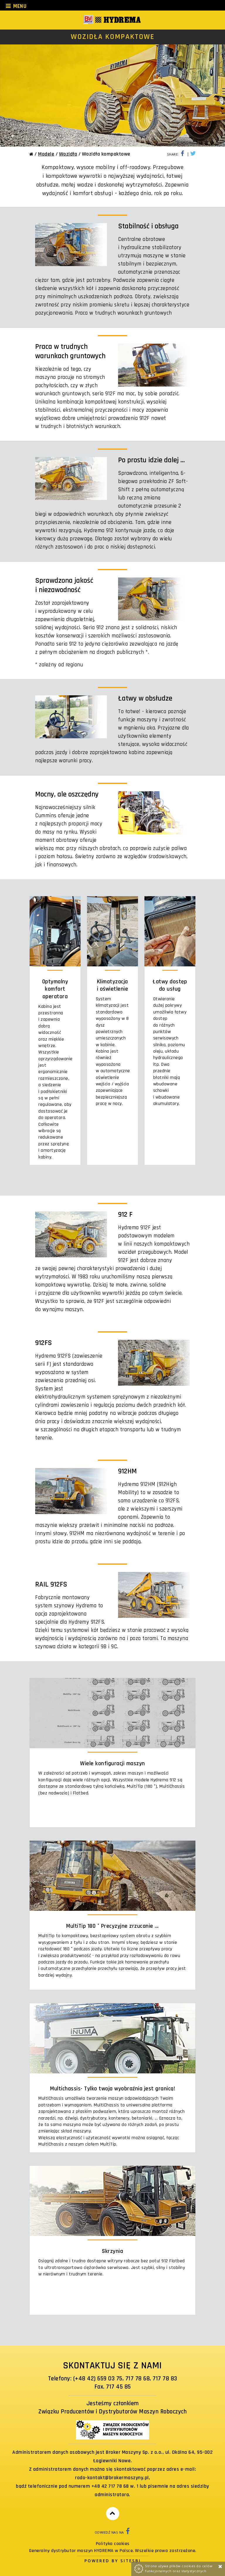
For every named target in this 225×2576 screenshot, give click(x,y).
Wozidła (68, 154)
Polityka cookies (112, 2544)
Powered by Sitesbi (112, 2560)
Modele (46, 154)
